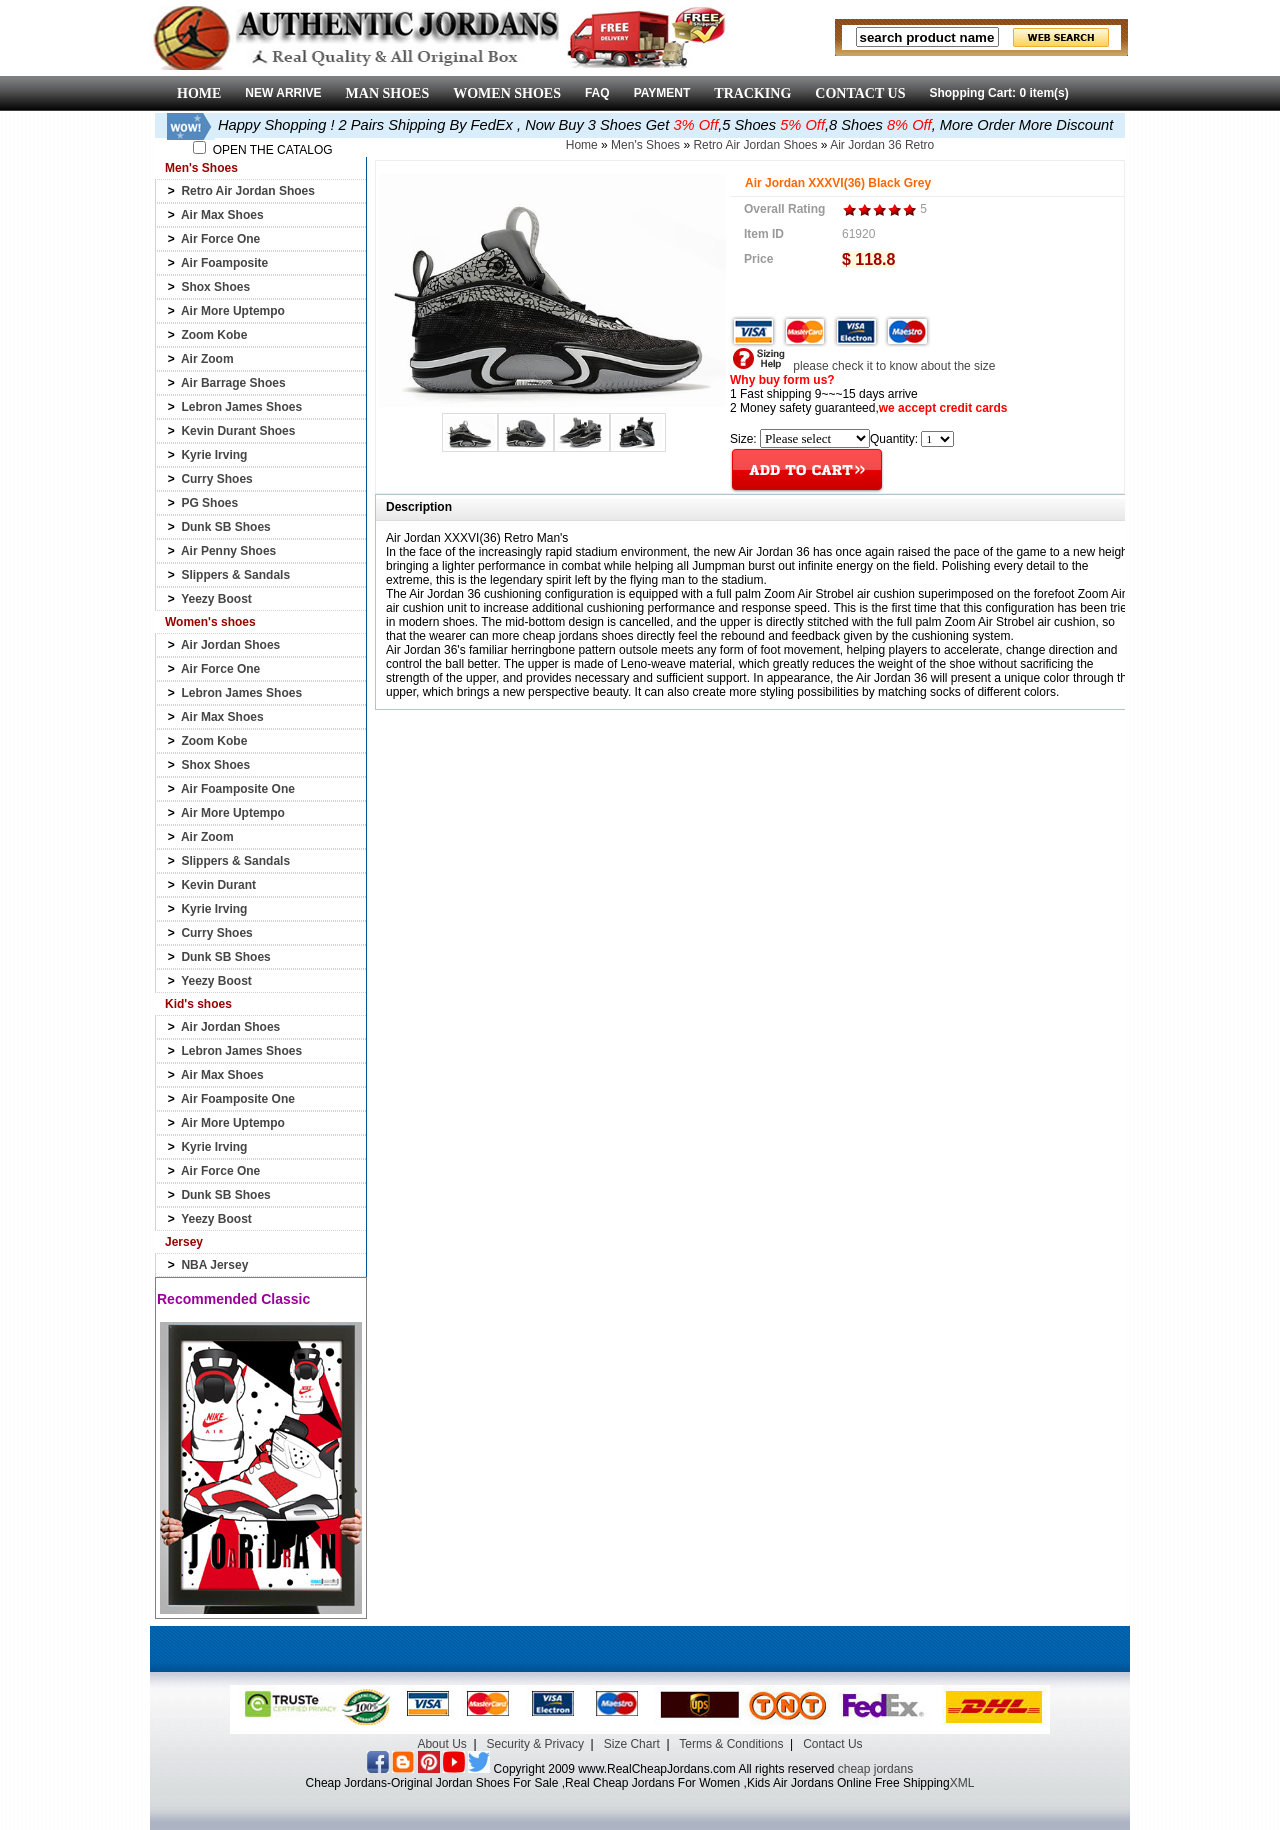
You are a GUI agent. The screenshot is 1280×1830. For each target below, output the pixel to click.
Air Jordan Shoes (230, 645)
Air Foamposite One (238, 789)
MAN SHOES (388, 93)
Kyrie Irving (214, 455)
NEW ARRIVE (283, 93)
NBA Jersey (214, 1265)
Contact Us (832, 1744)
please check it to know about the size (862, 366)
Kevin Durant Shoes (238, 431)
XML (962, 1783)
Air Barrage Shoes (233, 383)
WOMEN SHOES (507, 93)
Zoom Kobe (214, 335)
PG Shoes (209, 503)
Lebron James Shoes (241, 407)
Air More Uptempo (233, 311)
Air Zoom (207, 359)
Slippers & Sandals (235, 575)
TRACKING (752, 93)
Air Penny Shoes (228, 551)
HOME (199, 93)
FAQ (597, 93)
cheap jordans (875, 1769)
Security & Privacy (535, 1744)
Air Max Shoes (222, 215)
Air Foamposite (224, 263)
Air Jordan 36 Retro (882, 145)
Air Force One (220, 239)
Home (582, 145)
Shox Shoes (215, 287)
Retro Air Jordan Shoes (248, 191)
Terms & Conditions (731, 1744)
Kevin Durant (218, 885)
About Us (441, 1744)
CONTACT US (860, 93)
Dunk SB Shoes (225, 527)
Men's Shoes (645, 145)
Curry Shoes (216, 479)
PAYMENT (662, 93)
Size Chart (632, 1744)
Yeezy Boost (216, 599)
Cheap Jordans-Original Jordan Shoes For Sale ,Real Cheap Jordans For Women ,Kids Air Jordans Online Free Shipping (628, 1783)
